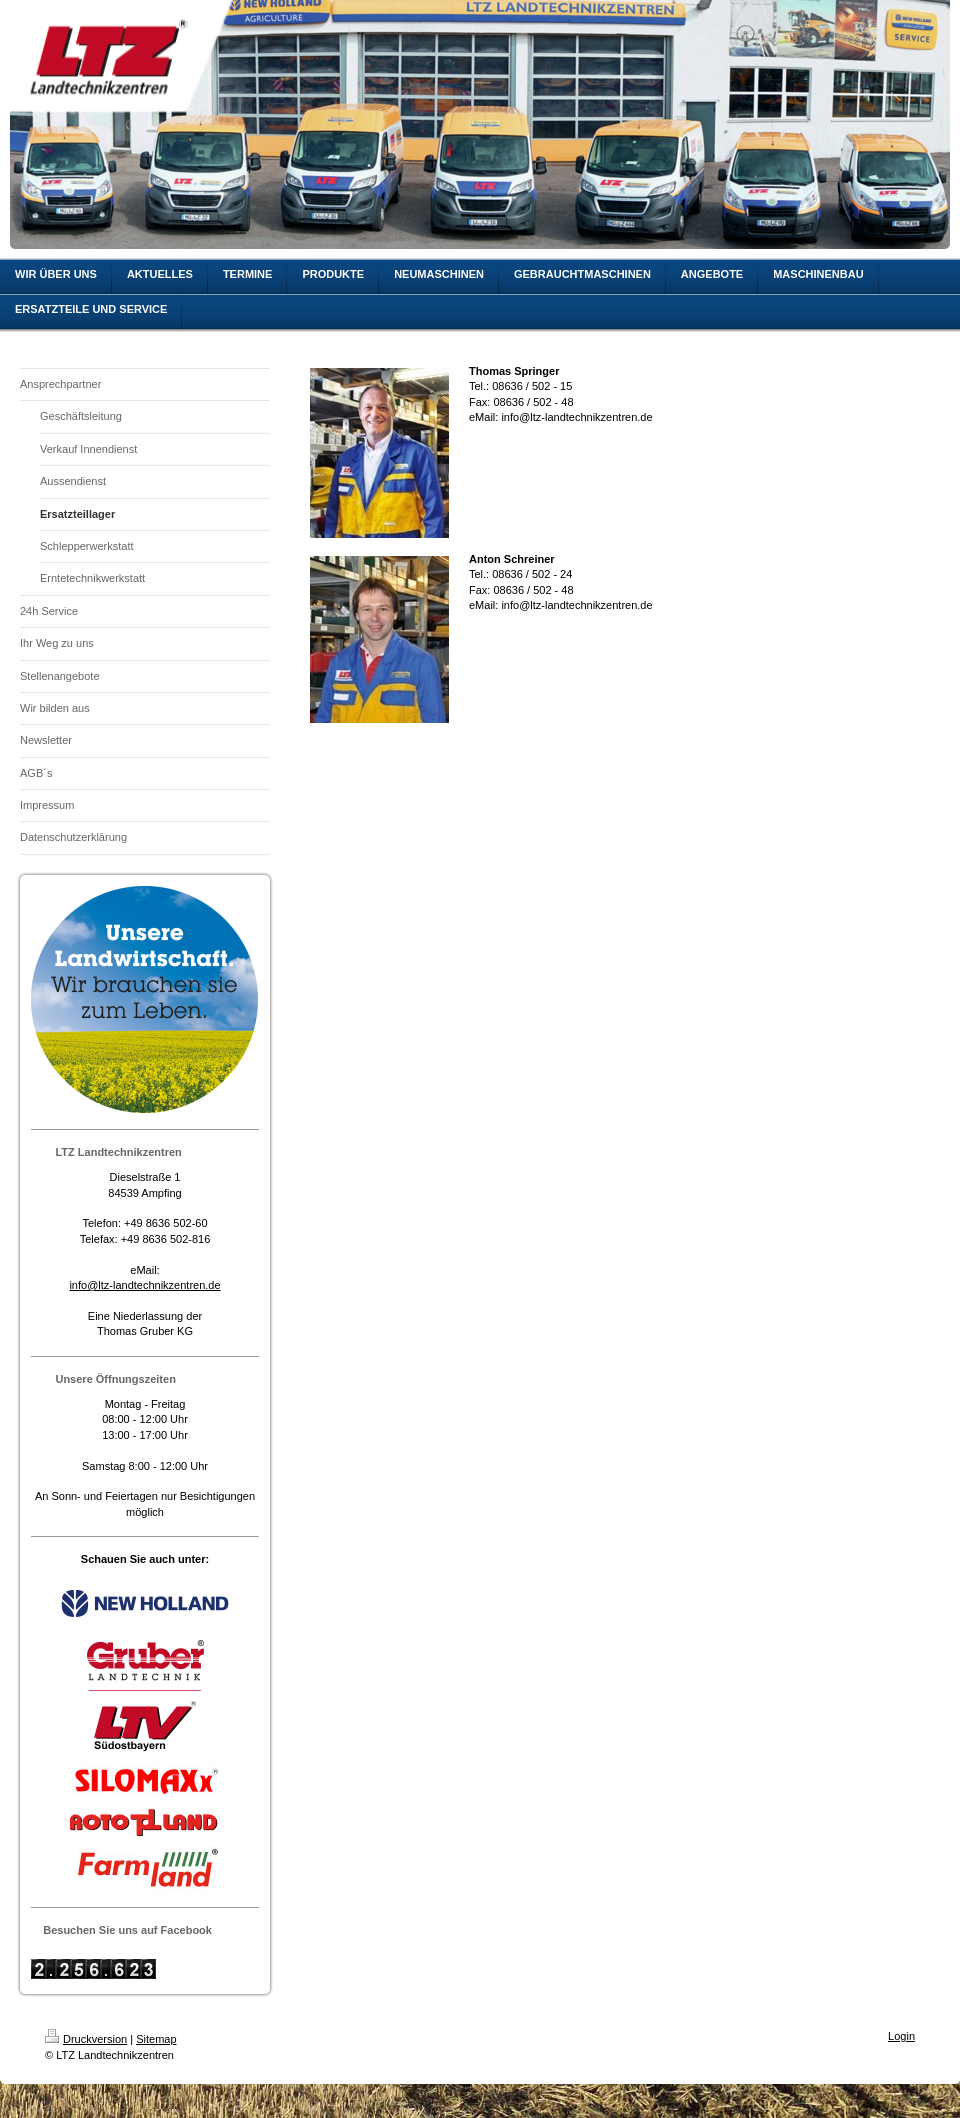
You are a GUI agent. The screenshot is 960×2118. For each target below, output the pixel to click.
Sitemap (156, 2039)
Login (901, 2036)
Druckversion (86, 2039)
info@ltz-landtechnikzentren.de (144, 1285)
